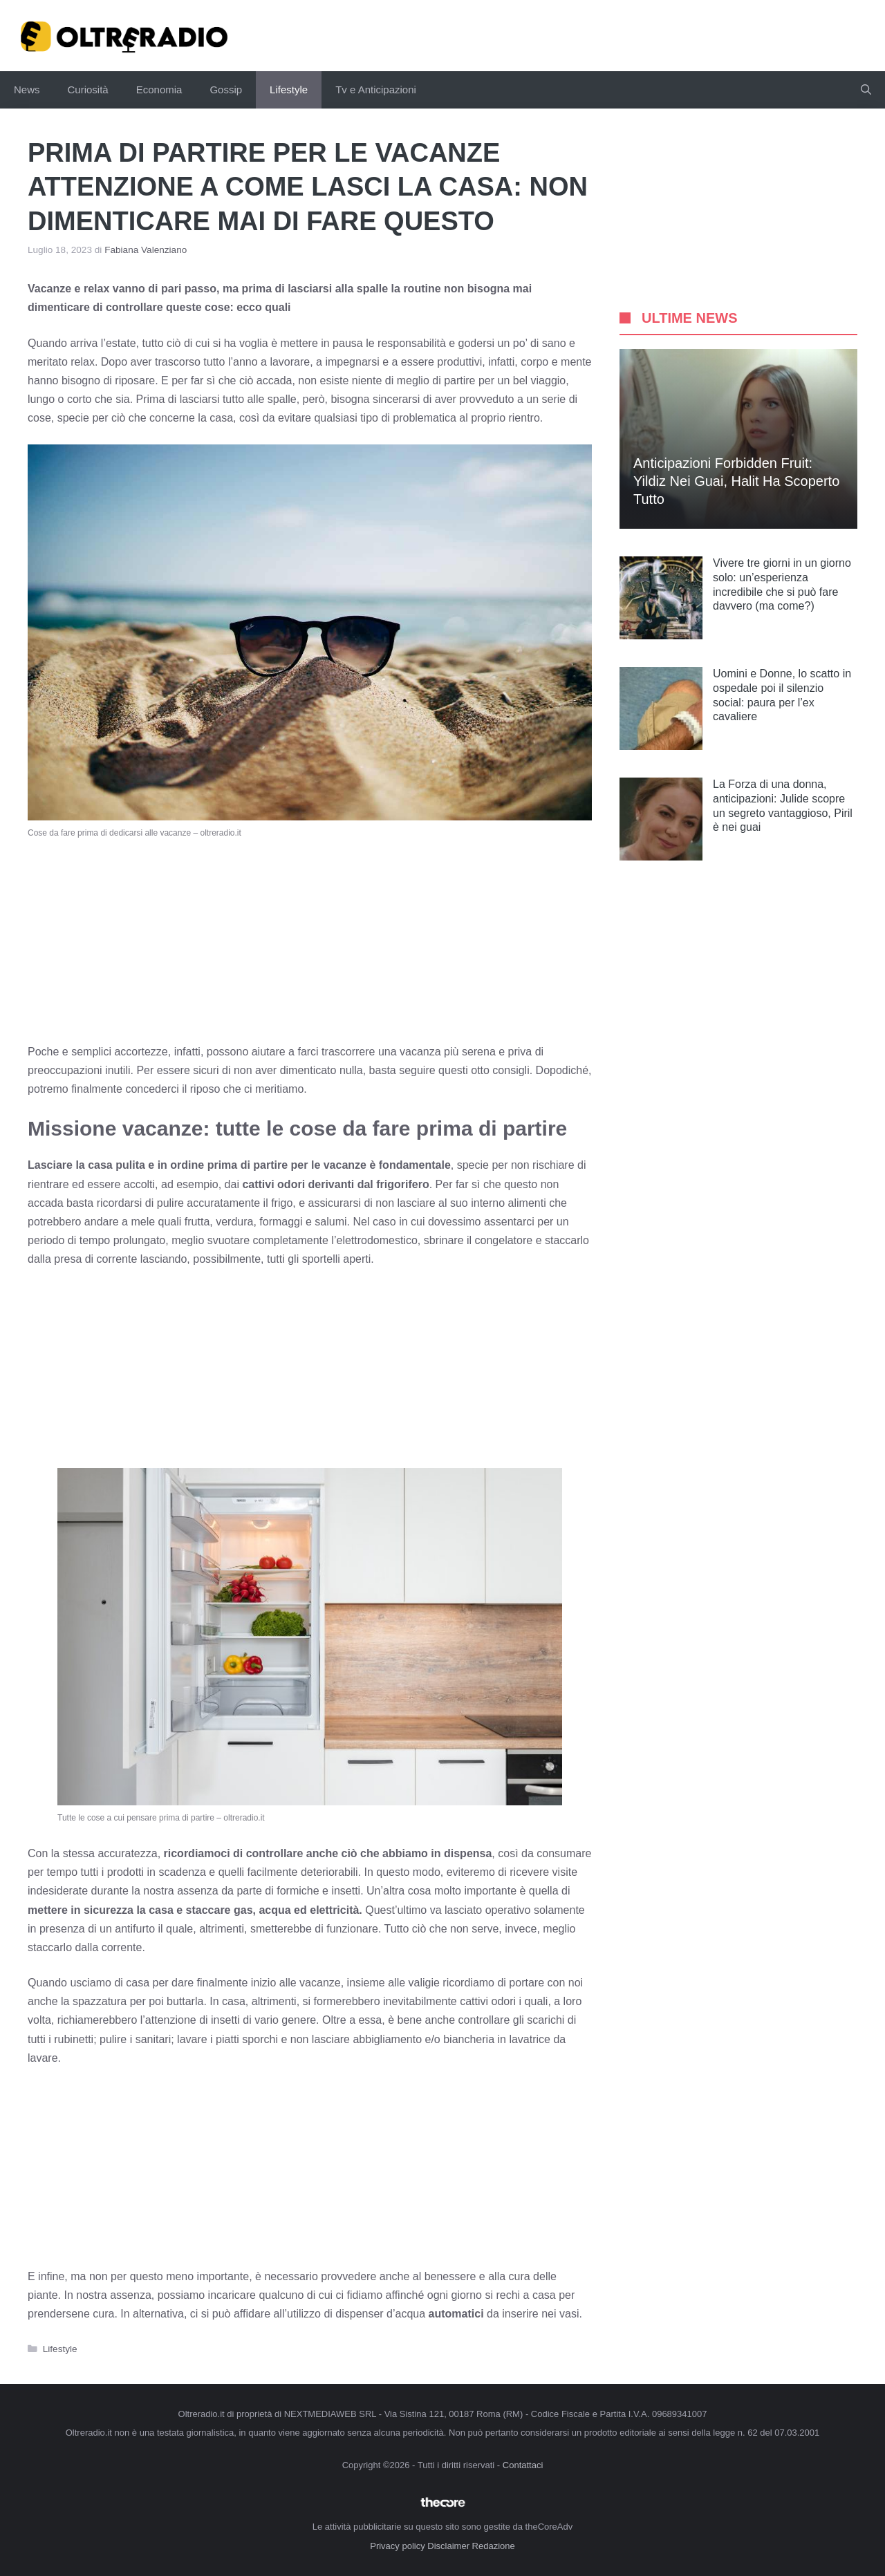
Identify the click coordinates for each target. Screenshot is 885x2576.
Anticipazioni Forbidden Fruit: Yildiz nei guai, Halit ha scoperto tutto (736, 481)
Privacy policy (397, 2546)
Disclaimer (448, 2546)
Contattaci (523, 2465)
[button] (866, 90)
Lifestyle (289, 89)
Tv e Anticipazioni (375, 89)
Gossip (225, 89)
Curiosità (88, 89)
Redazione (493, 2546)
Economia (159, 89)
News (27, 89)
